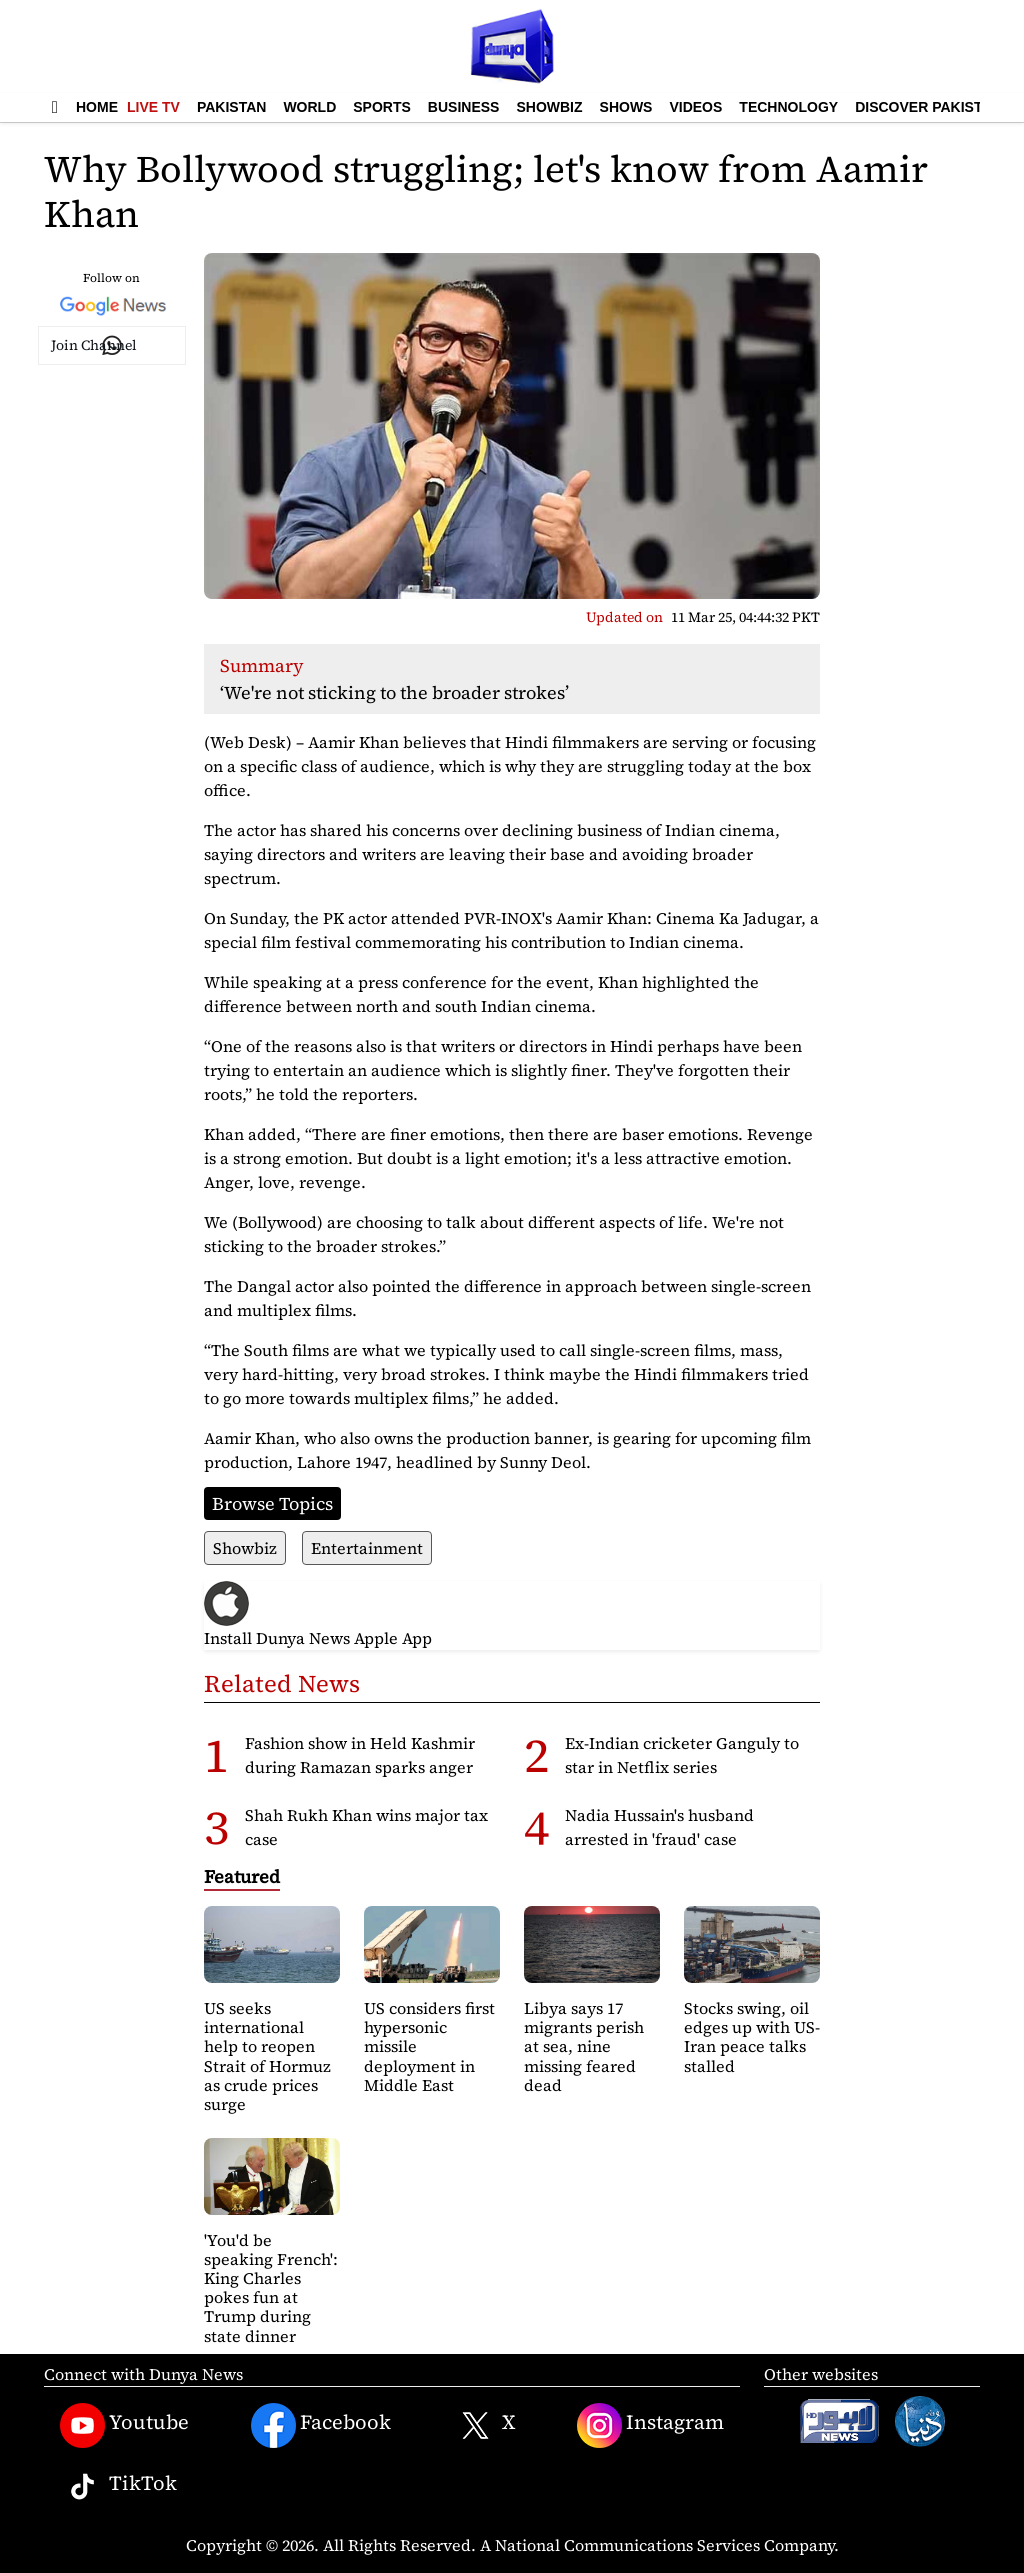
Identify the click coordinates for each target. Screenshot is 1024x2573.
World (309, 107)
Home (97, 107)
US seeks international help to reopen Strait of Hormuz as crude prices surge (267, 2056)
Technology (788, 107)
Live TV (153, 107)
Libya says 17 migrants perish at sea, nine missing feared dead (584, 2046)
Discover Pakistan (928, 107)
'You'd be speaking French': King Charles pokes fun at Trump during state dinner (271, 2288)
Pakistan (231, 107)
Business (464, 107)
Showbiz (549, 107)
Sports (382, 107)
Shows (626, 107)
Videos (695, 107)
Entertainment (367, 1548)
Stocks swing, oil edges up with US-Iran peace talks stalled (752, 2037)
